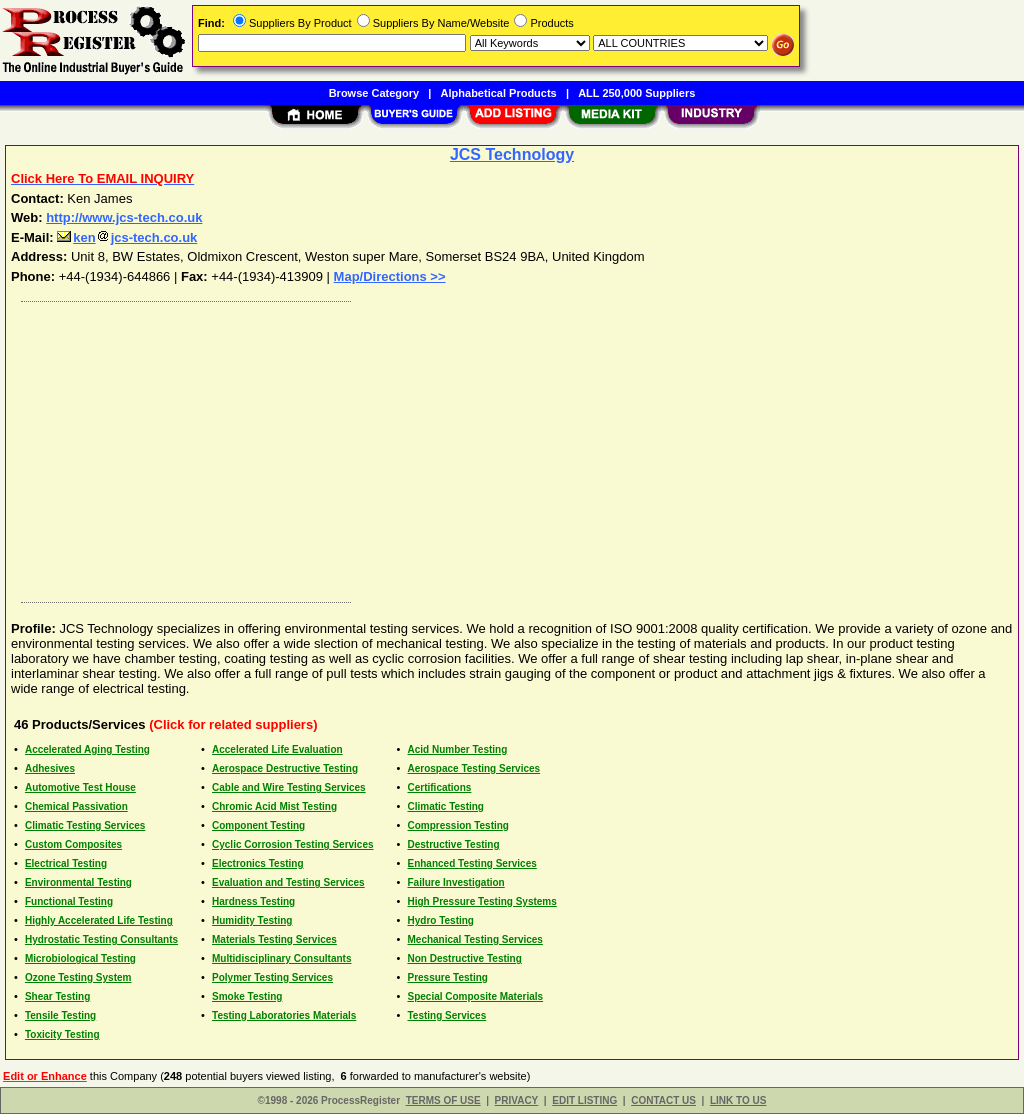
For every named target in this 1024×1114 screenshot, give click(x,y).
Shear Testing (57, 996)
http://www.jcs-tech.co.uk (124, 217)
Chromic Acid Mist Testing (274, 806)
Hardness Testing (253, 901)
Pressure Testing (447, 977)
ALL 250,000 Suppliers (636, 93)
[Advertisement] (513, 447)
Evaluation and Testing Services (288, 882)
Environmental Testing (78, 882)
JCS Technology (512, 154)
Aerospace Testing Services (473, 768)
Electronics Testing (258, 863)
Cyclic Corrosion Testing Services (293, 844)
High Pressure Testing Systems (481, 901)
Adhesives (50, 768)
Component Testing (258, 825)
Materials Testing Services (274, 939)
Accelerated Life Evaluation (277, 749)
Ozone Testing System (78, 977)
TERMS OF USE (443, 1100)
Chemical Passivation (76, 806)
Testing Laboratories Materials (284, 1015)
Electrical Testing (66, 863)
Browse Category (374, 93)
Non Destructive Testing (464, 958)
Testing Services (446, 1015)
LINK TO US (738, 1100)
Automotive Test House (80, 787)
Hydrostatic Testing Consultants (101, 939)
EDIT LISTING (584, 1100)
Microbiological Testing (80, 958)
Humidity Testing (252, 920)
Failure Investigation (455, 882)
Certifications (439, 787)
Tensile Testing (60, 1015)
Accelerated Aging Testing (87, 749)
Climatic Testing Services (85, 825)
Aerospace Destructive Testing (285, 768)
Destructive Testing (453, 844)
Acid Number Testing (457, 749)
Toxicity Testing (62, 1034)
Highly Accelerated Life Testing (99, 920)
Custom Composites (73, 844)
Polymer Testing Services (272, 977)
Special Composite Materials (475, 996)
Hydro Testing (440, 920)
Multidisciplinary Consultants (281, 958)
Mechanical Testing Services (474, 939)
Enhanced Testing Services (471, 863)
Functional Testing (69, 901)
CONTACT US (663, 1100)
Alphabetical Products (499, 93)
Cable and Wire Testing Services (289, 787)
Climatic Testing (445, 806)
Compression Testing (458, 825)
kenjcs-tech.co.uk (127, 237)
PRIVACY (517, 1100)
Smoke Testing (247, 996)
